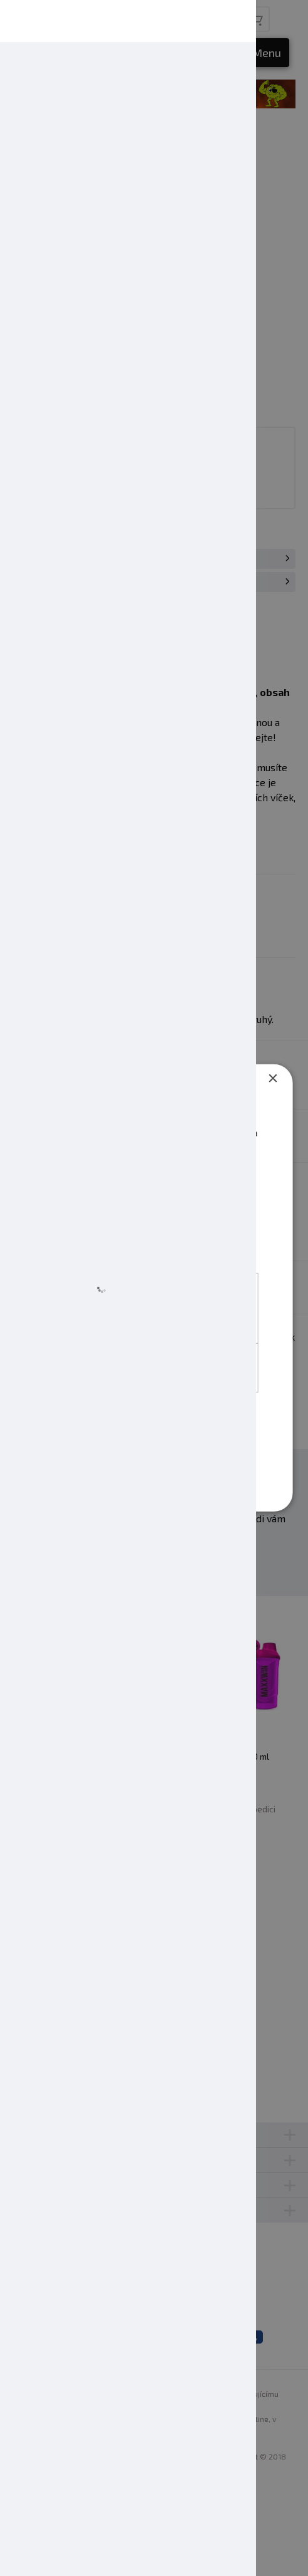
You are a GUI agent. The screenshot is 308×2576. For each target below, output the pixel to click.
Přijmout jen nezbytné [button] (156, 1457)
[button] (116, 1489)
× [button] (272, 1077)
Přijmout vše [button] (156, 1422)
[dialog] (154, 1288)
